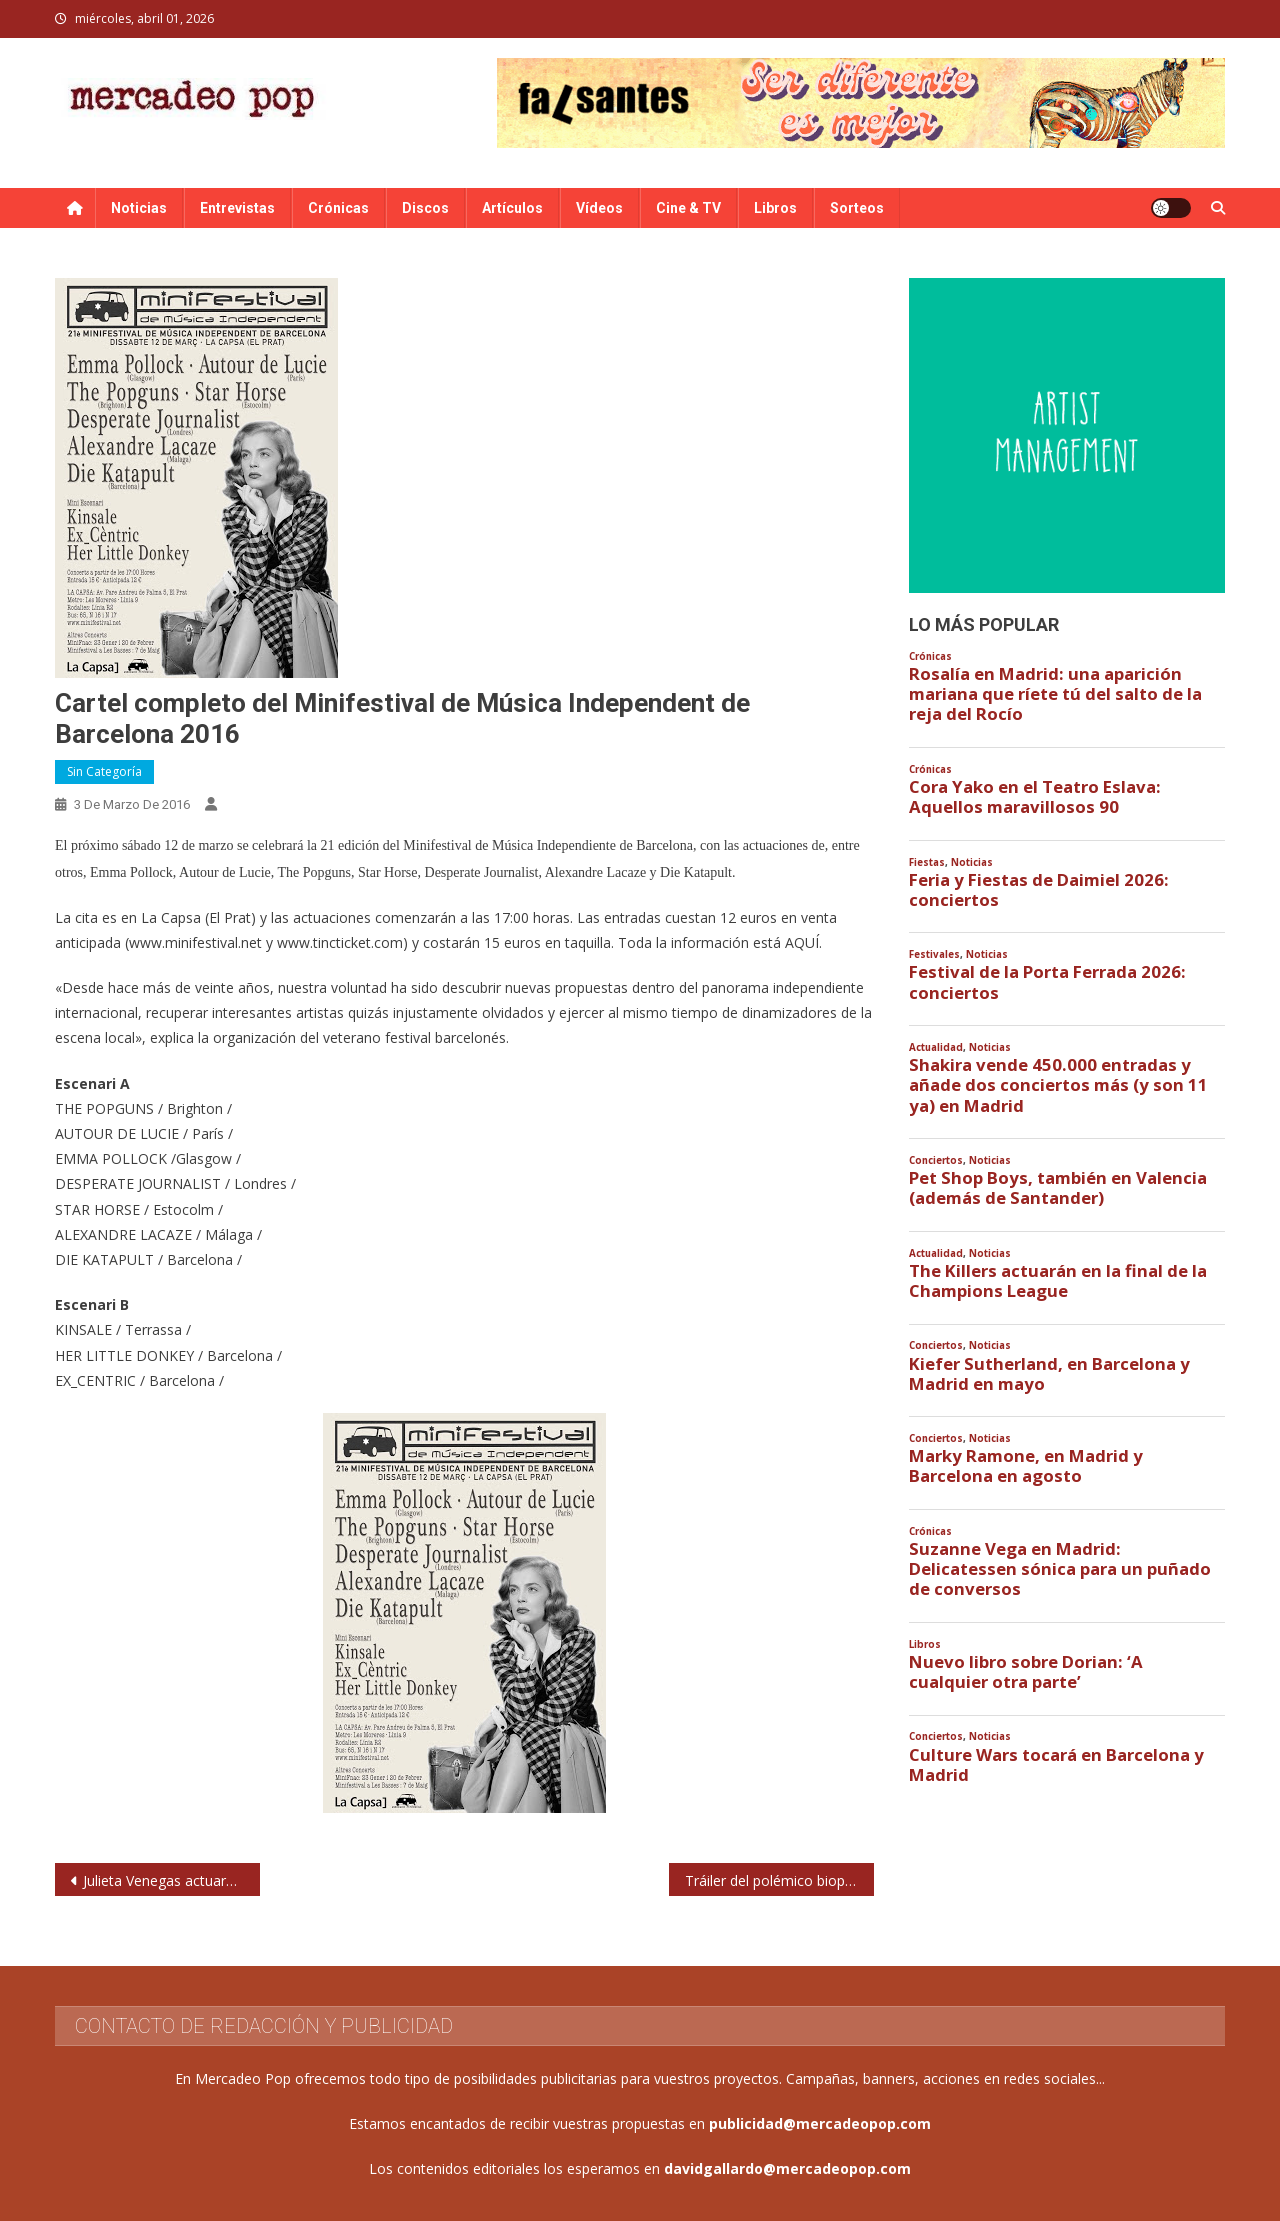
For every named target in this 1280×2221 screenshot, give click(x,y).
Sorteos (857, 208)
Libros (775, 208)
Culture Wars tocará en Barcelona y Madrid (1056, 1765)
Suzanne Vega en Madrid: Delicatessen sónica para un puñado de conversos (1060, 1569)
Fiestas (927, 862)
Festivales (934, 954)
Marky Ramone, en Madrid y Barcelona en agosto (1026, 1466)
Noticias (139, 208)
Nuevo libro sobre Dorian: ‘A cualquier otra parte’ (1026, 1672)
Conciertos (936, 1160)
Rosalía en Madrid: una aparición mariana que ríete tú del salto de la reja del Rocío (1055, 694)
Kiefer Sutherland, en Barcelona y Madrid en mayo (1049, 1374)
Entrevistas (237, 208)
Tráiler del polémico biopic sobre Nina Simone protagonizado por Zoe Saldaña (779, 1880)
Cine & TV (688, 208)
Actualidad (936, 1047)
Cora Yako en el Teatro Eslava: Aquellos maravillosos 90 (1035, 797)
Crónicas (338, 208)
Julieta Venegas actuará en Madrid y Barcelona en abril (171, 1880)
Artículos (512, 208)
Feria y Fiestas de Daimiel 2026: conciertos (1039, 890)
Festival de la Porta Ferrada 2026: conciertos (1047, 982)
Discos (425, 208)
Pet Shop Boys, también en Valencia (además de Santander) (1058, 1188)
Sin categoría (104, 771)
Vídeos (599, 208)
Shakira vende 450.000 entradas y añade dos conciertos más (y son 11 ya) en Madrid (1058, 1085)
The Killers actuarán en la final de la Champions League (1058, 1281)
